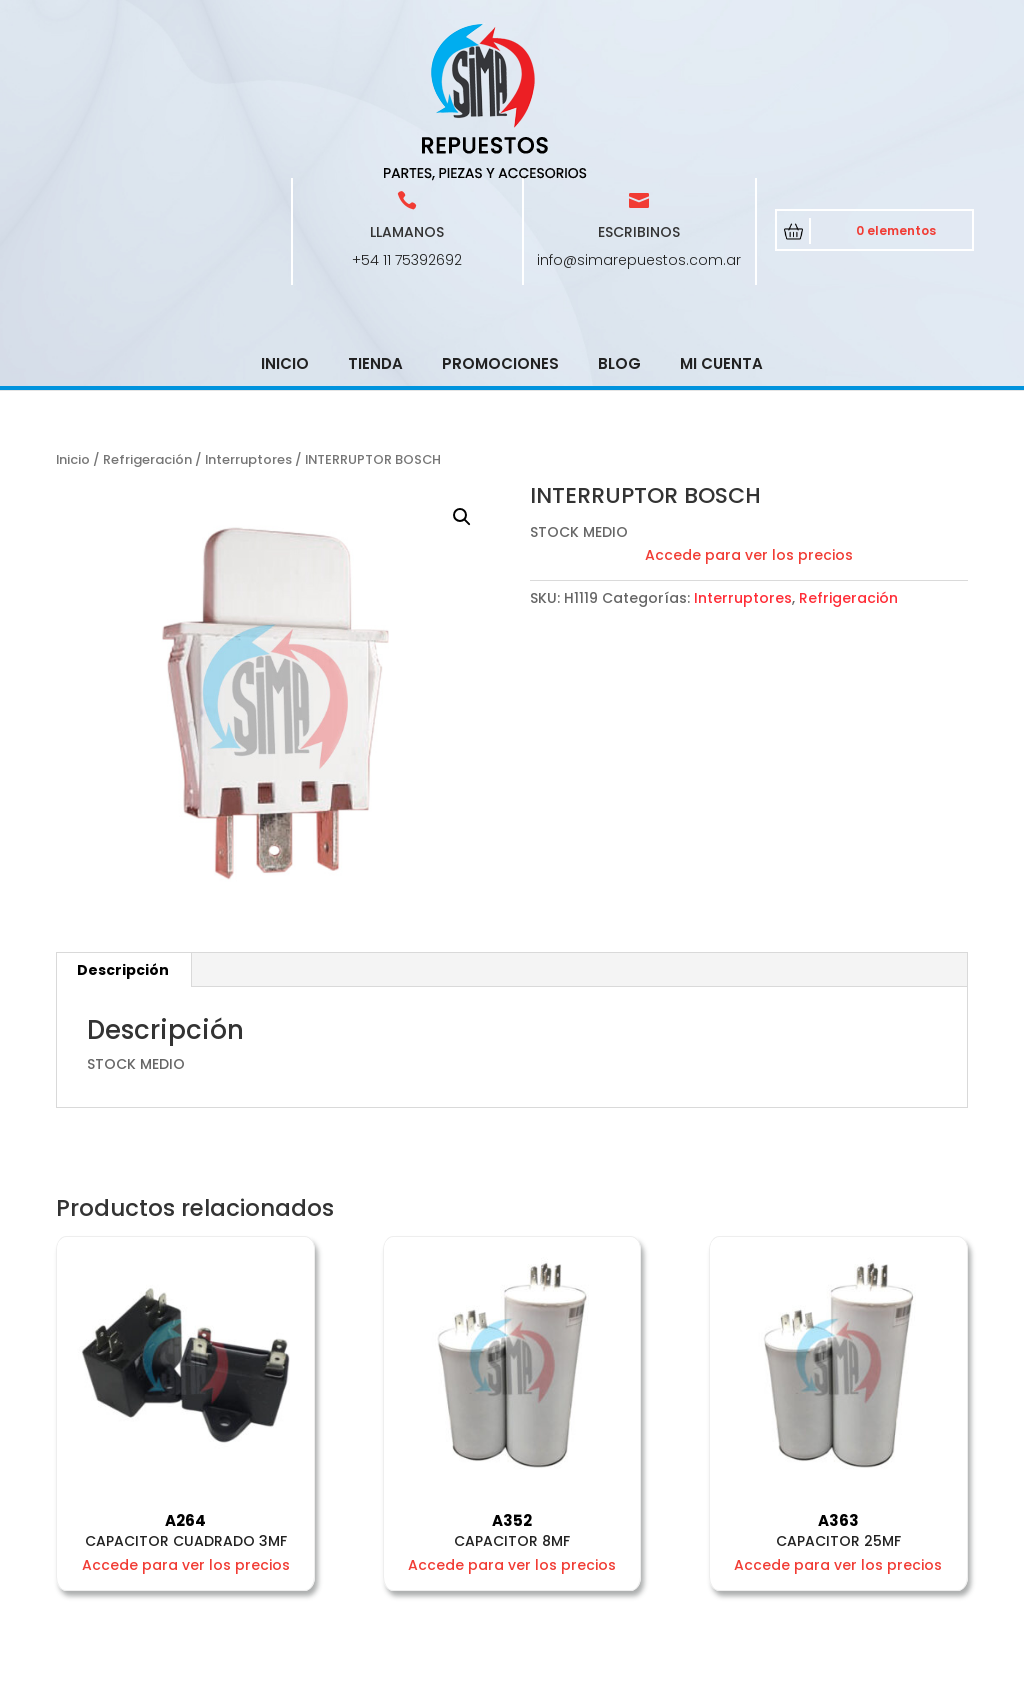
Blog (619, 220)
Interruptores (248, 316)
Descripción (123, 827)
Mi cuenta (721, 220)
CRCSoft (531, 1662)
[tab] (123, 827)
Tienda (375, 220)
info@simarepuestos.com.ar (639, 117)
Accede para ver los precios (749, 412)
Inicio (285, 220)
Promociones (500, 220)
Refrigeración (147, 316)
